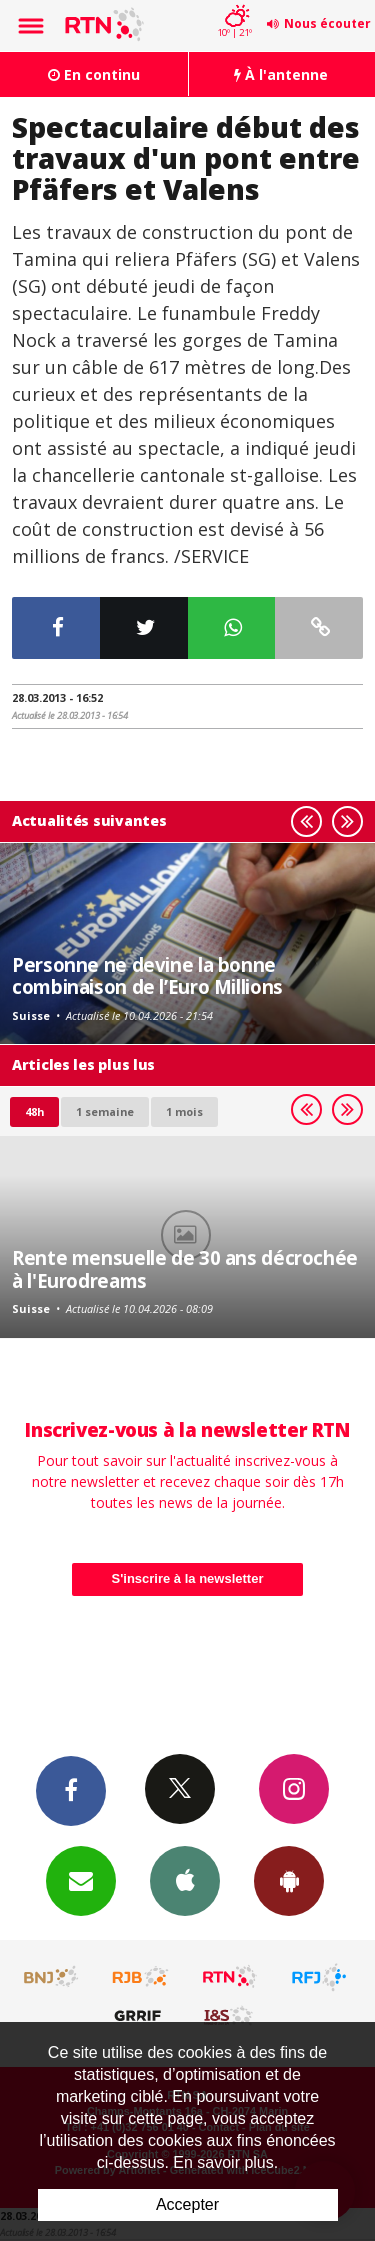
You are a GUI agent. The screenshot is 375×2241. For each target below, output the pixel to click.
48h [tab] (34, 1111)
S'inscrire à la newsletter (188, 1578)
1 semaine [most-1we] (105, 1111)
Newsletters (81, 1880)
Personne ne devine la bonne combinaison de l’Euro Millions (147, 975)
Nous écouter (327, 23)
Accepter (187, 2204)
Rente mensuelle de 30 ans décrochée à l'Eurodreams (185, 1268)
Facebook (71, 1790)
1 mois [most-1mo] (184, 1111)
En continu (94, 74)
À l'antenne (281, 74)
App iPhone (185, 1880)
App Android (289, 1880)
